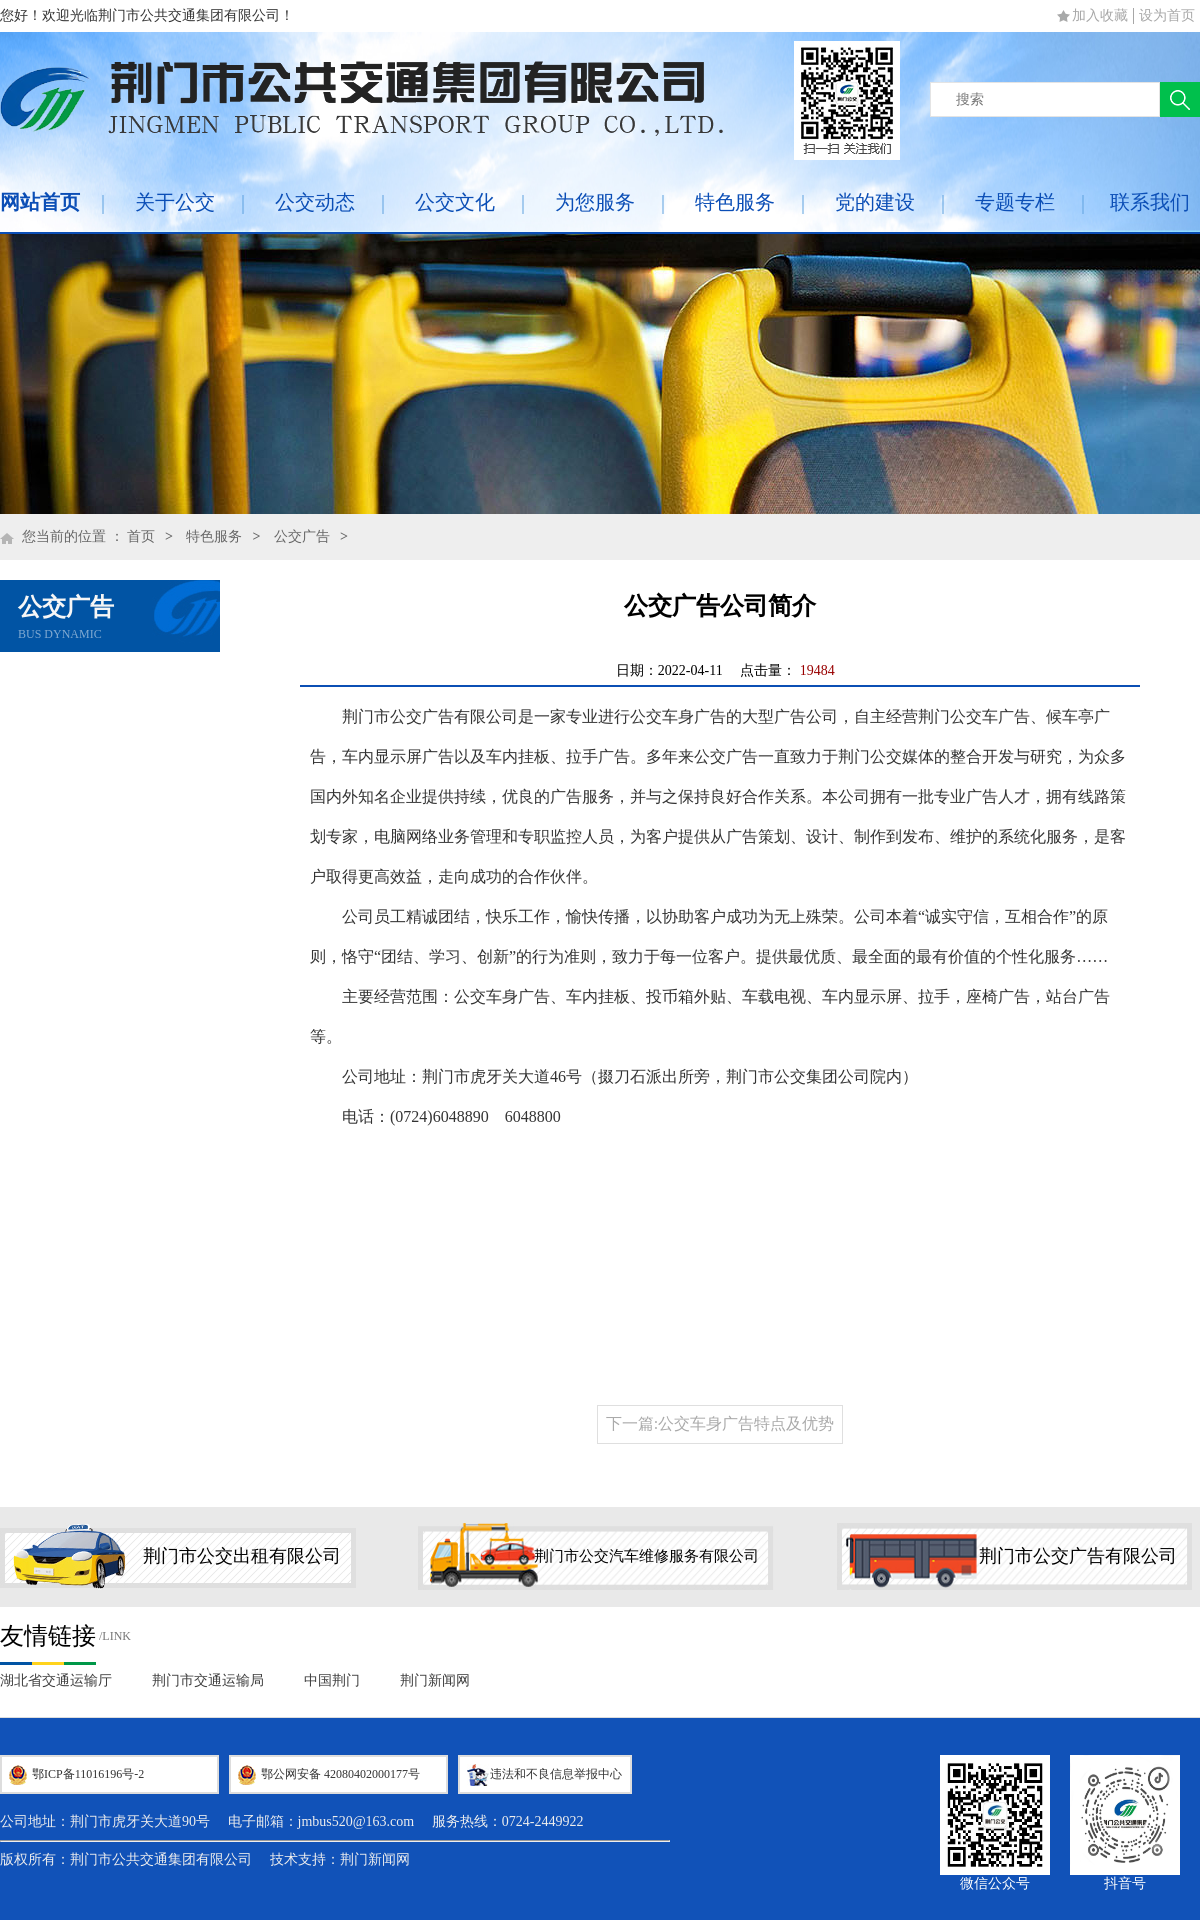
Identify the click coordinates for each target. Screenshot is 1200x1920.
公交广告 (302, 536)
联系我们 (1150, 202)
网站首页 (40, 202)
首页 (141, 536)
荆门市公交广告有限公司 (1078, 1556)
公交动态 (315, 202)
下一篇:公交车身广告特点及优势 (720, 1423)
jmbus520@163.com (356, 1821)
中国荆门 (332, 1680)
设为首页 (1167, 15)
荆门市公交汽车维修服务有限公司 (646, 1556)
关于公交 (175, 202)
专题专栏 (1015, 202)
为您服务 (595, 202)
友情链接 (48, 1636)
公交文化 (455, 202)
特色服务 (735, 202)
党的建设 (875, 202)
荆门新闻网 (435, 1680)
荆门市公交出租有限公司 (242, 1556)
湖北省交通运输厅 (56, 1680)
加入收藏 (1100, 15)
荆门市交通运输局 (208, 1680)
